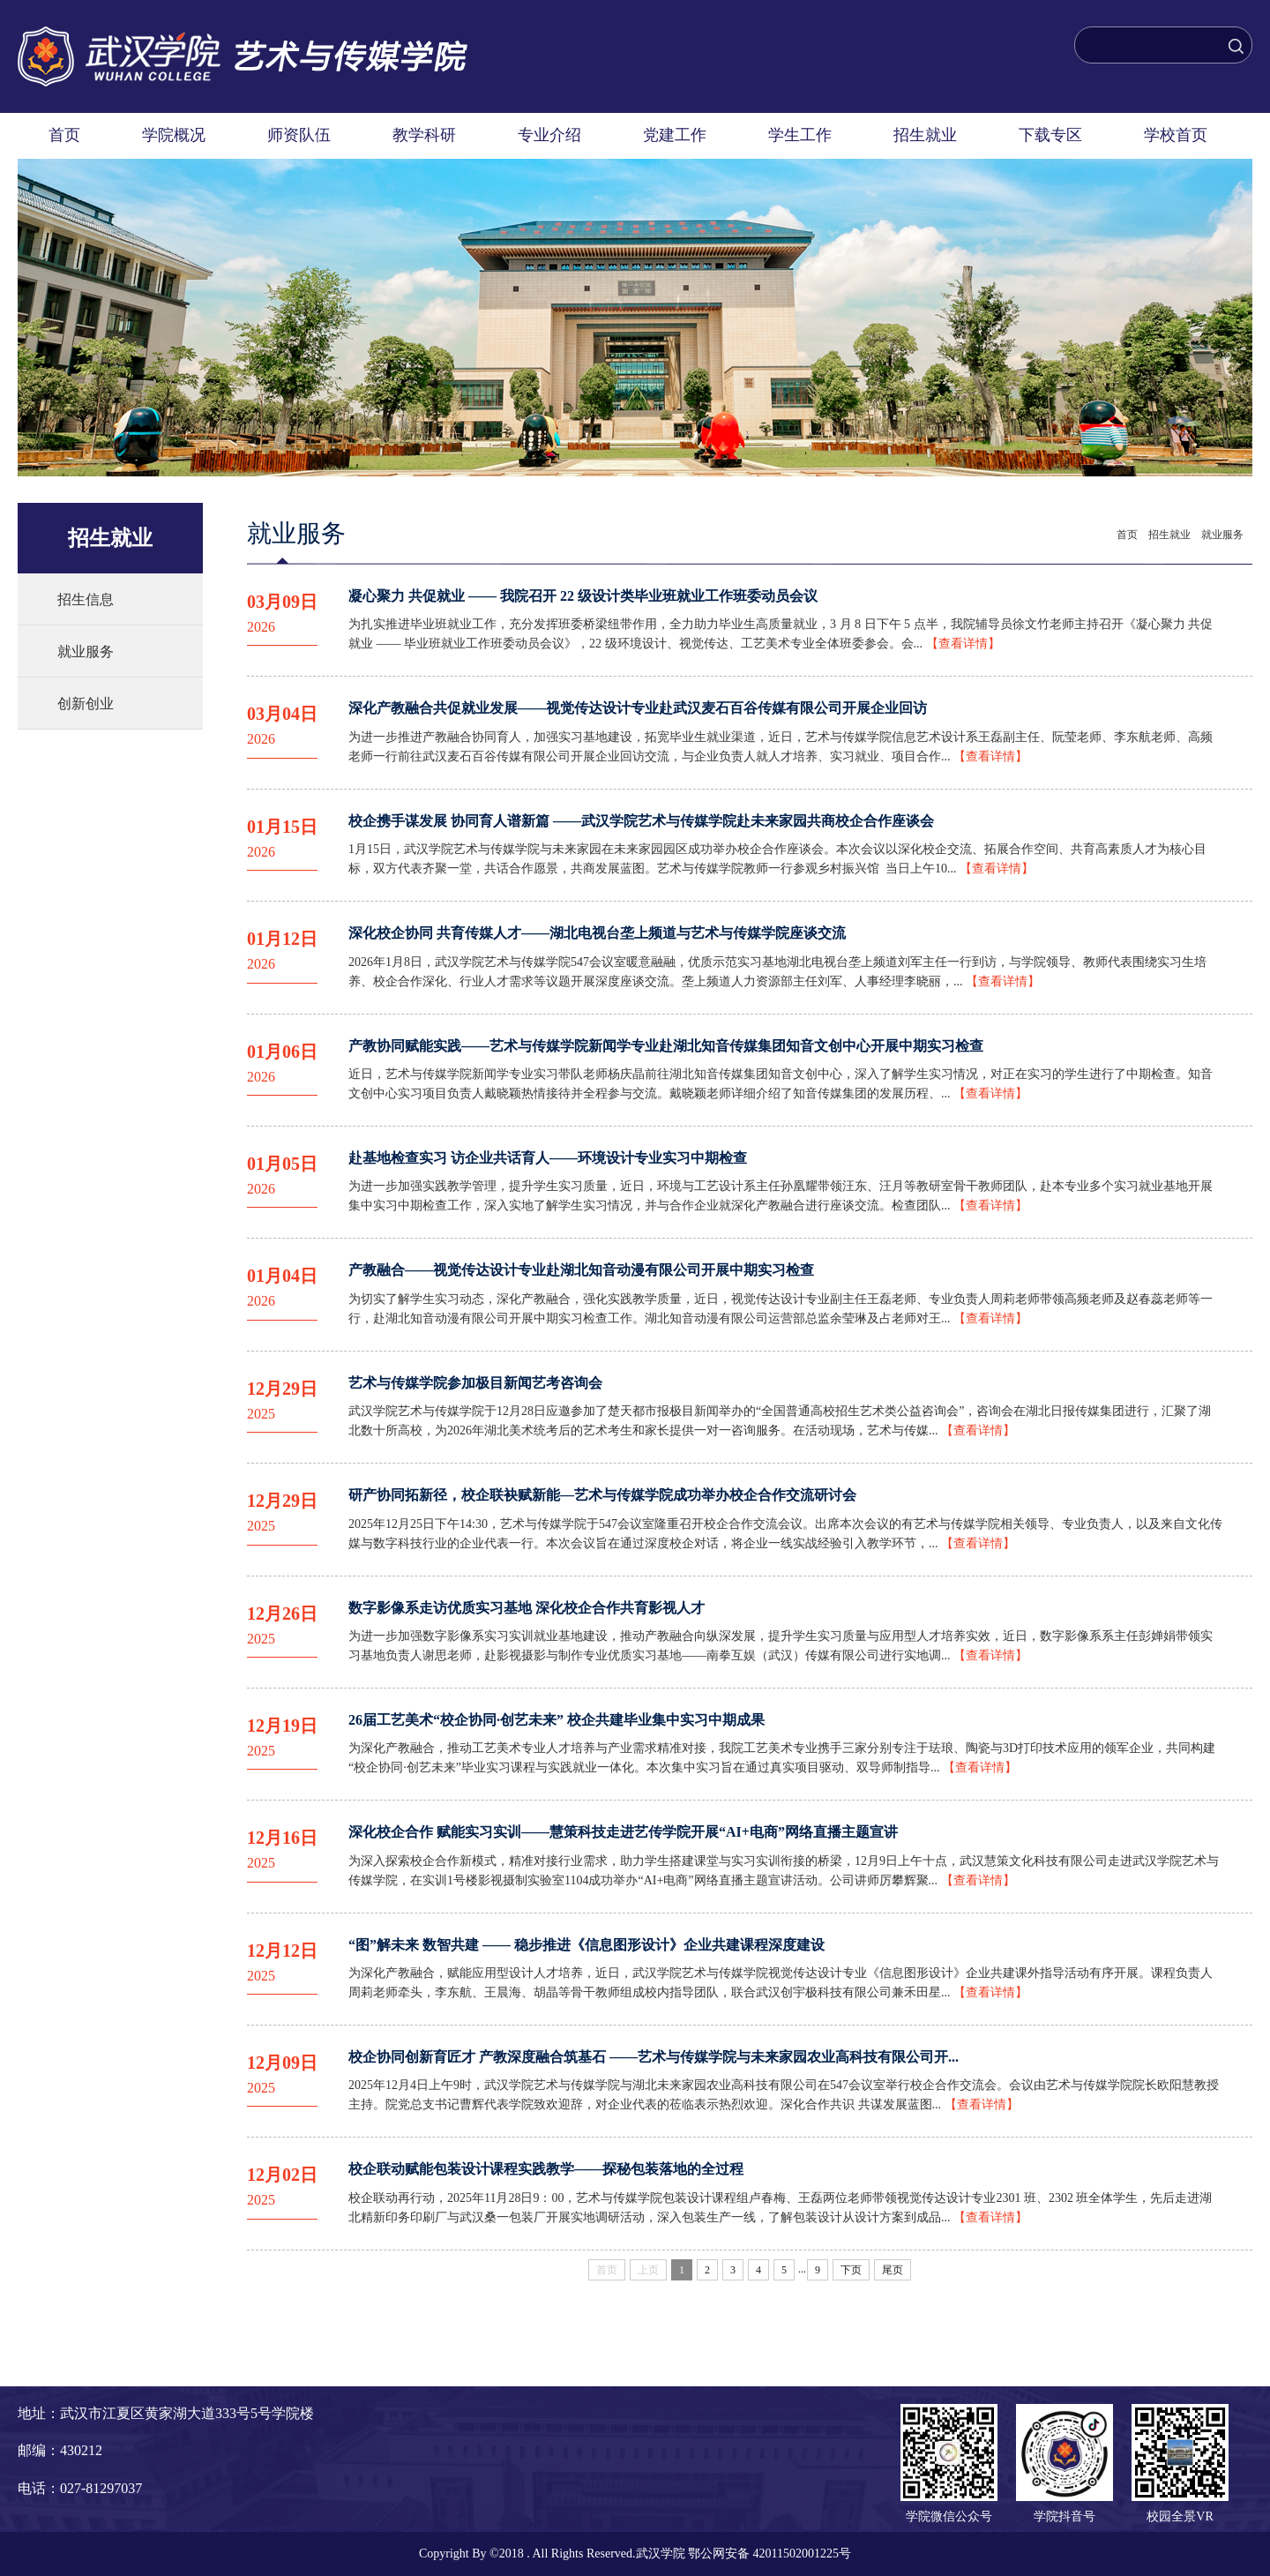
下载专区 (1050, 135)
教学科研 (424, 135)
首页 (64, 135)
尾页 (892, 2270)
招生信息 (85, 599)
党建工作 (674, 135)
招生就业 (925, 135)
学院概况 (173, 135)
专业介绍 (549, 135)
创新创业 (85, 703)
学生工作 (800, 135)
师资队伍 (299, 135)
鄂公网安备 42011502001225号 (769, 2553)
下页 (851, 2270)
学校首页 (1175, 135)
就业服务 (85, 651)
